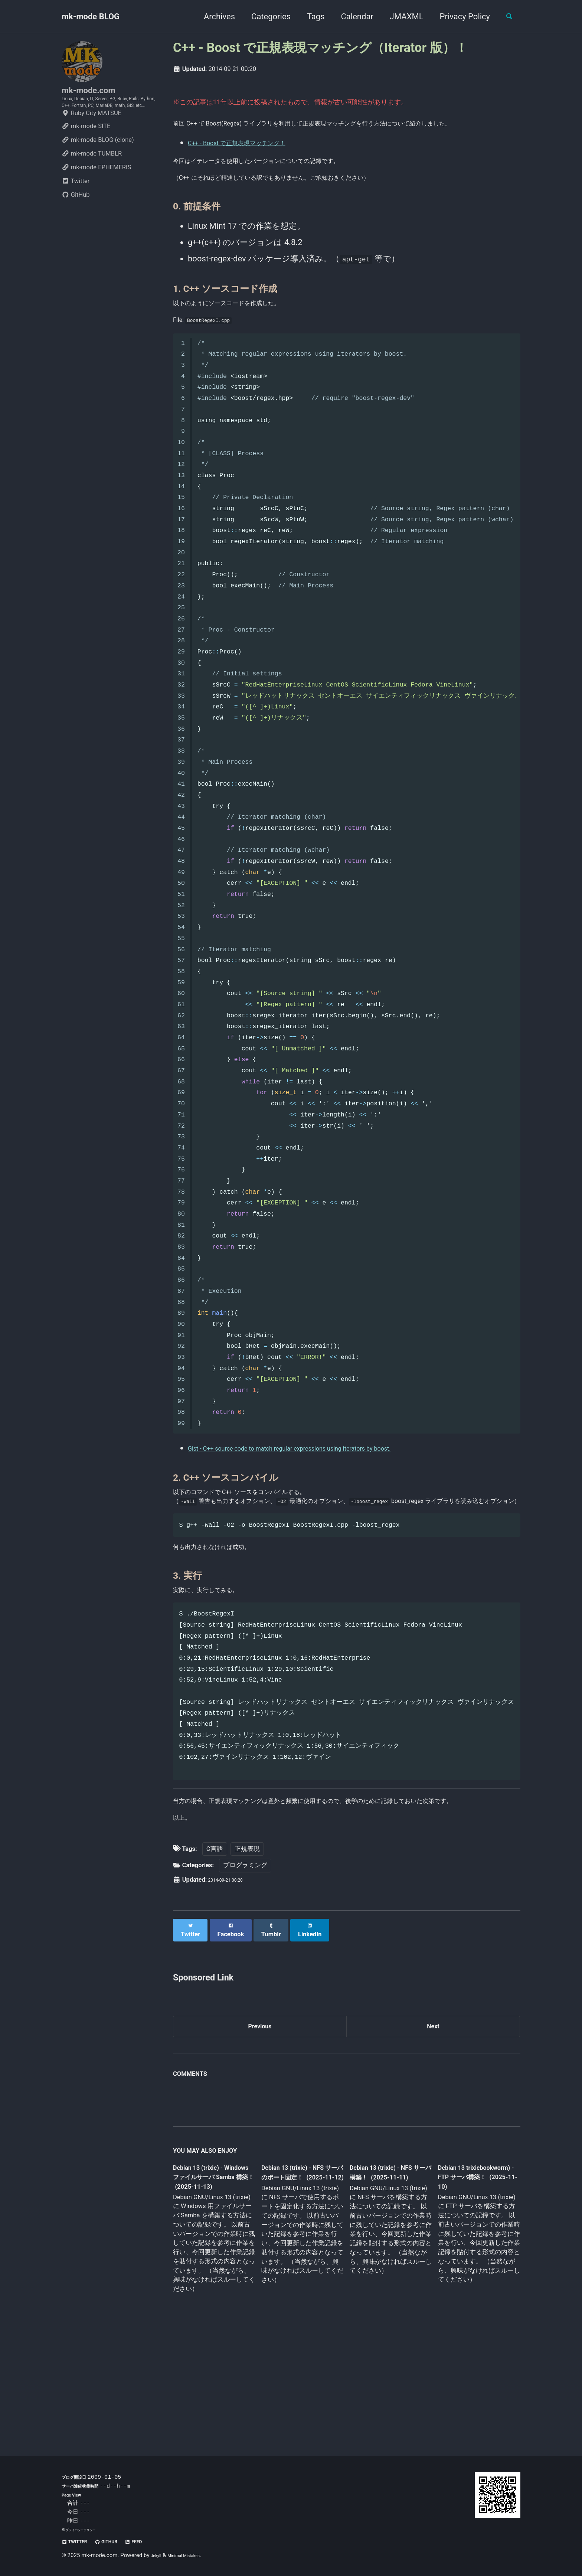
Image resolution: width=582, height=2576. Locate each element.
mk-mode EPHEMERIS (96, 192)
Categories (264, 16)
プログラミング (245, 1965)
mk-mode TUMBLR (92, 179)
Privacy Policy (458, 16)
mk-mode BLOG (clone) (98, 165)
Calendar (350, 16)
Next (433, 2123)
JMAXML (400, 16)
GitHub (76, 220)
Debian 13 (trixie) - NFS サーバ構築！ (384, 2272)
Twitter (75, 206)
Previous (260, 2123)
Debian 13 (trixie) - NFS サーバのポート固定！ (299, 2278)
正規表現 (247, 1948)
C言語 (214, 1948)
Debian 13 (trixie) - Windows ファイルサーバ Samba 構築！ (212, 2278)
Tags (309, 16)
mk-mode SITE (86, 151)
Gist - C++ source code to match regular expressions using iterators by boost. (327, 1491)
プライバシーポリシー (86, 2530)
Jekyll (158, 2555)
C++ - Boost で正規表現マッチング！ (256, 160)
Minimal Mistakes (193, 2555)
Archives (212, 16)
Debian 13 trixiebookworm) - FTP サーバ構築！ (471, 2277)
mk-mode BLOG (91, 16)
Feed (154, 2541)
